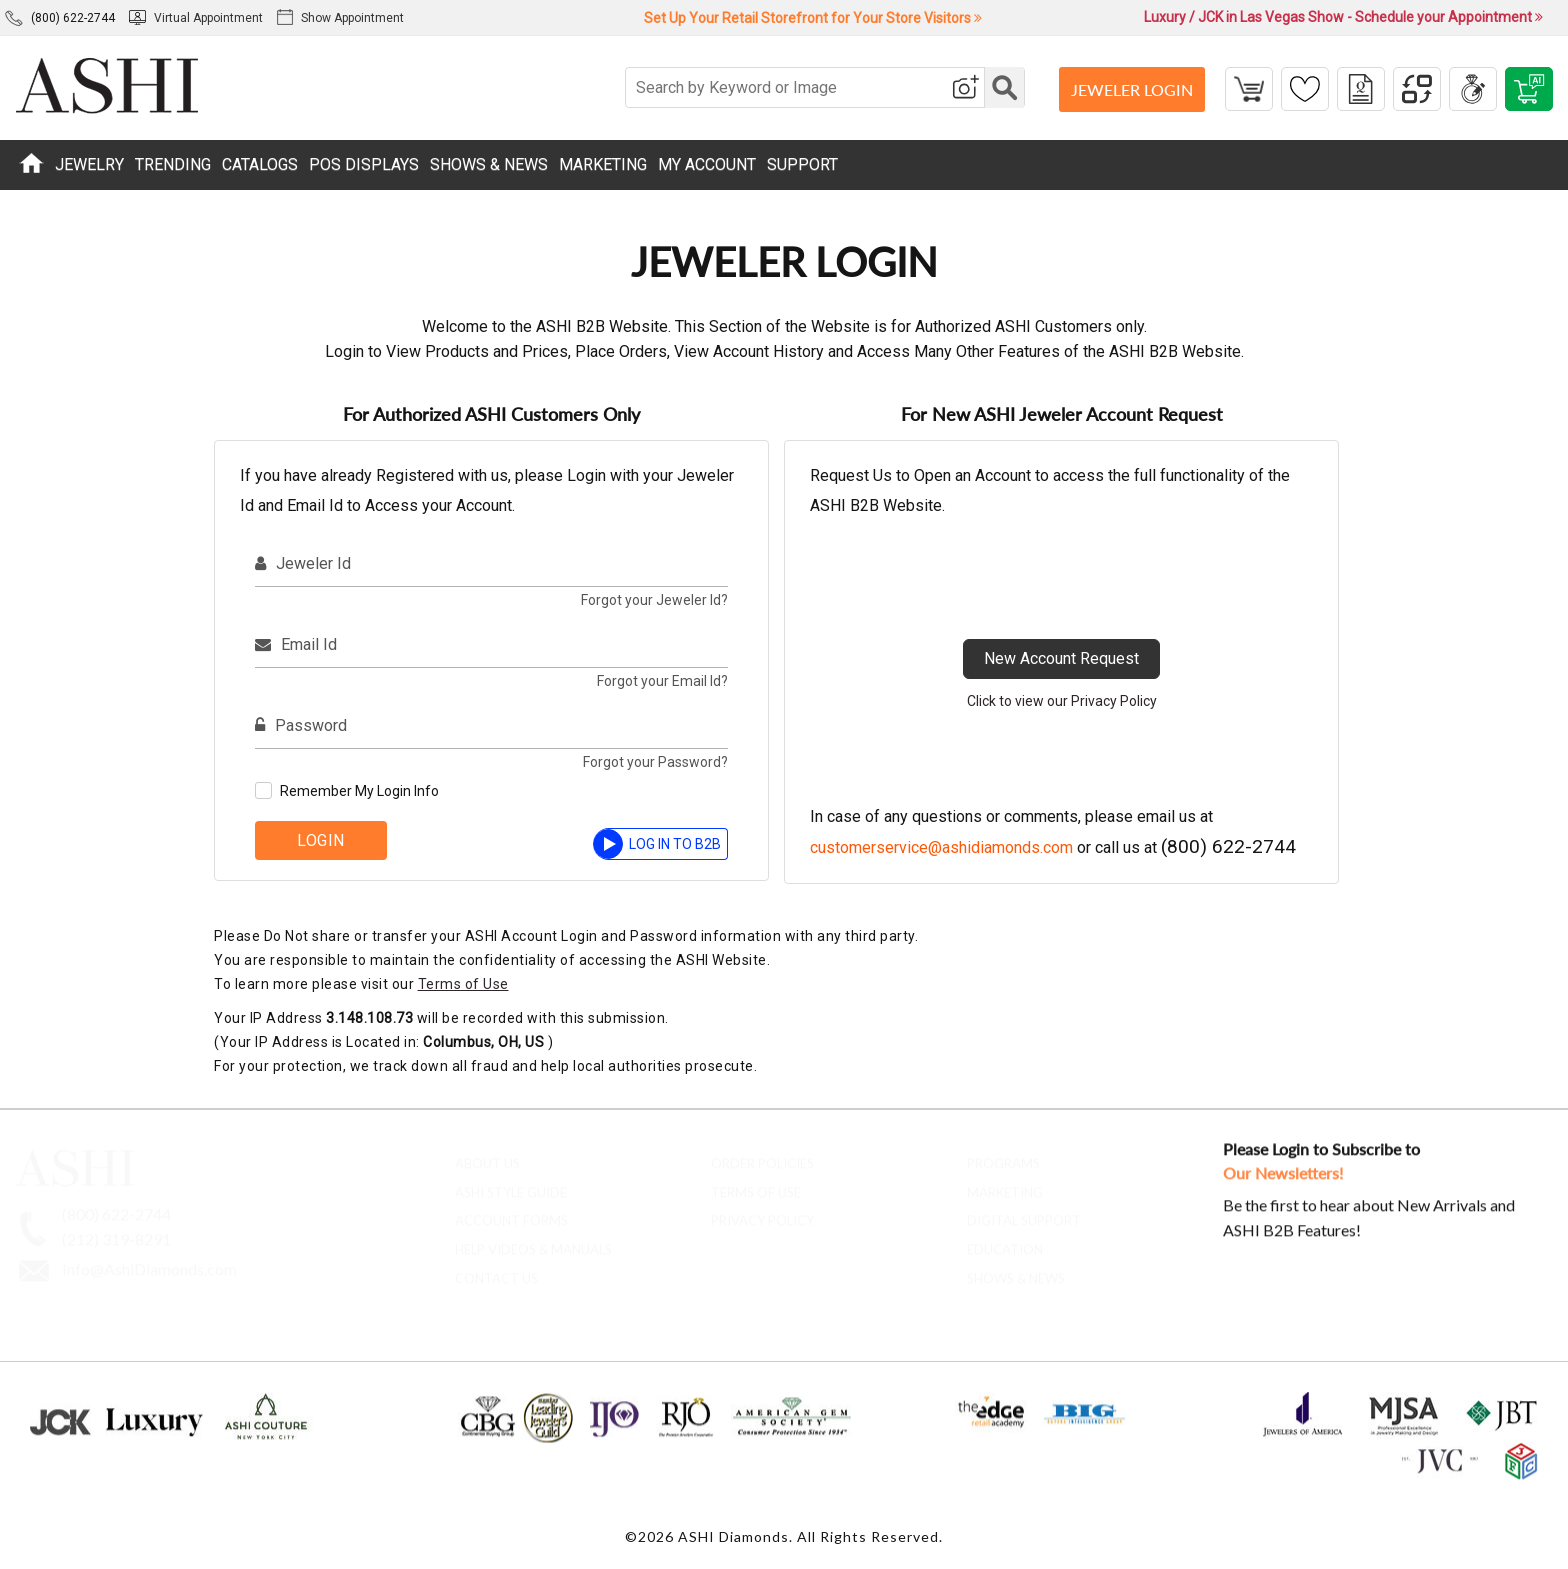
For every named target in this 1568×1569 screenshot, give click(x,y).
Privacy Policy (762, 1212)
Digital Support (1024, 1212)
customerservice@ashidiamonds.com (941, 847)
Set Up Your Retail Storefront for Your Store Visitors (813, 18)
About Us (487, 1154)
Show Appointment (340, 18)
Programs (1003, 1154)
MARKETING (603, 164)
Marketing (1005, 1183)
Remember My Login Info (359, 791)
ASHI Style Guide (511, 1183)
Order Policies (762, 1154)
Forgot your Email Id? (662, 681)
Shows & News (1016, 1270)
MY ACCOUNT (707, 164)
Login (321, 840)
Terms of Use (463, 984)
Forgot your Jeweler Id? (654, 600)
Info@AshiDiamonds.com (149, 1259)
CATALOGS (260, 164)
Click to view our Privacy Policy (1062, 701)
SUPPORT (802, 164)
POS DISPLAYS (364, 164)
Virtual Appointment (196, 18)
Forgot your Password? (655, 762)
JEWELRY (89, 164)
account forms (511, 1212)
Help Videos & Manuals (533, 1241)
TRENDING (173, 164)
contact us (496, 1270)
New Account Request (1061, 658)
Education (1005, 1241)
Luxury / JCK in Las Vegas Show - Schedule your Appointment (1343, 17)
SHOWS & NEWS (489, 164)
